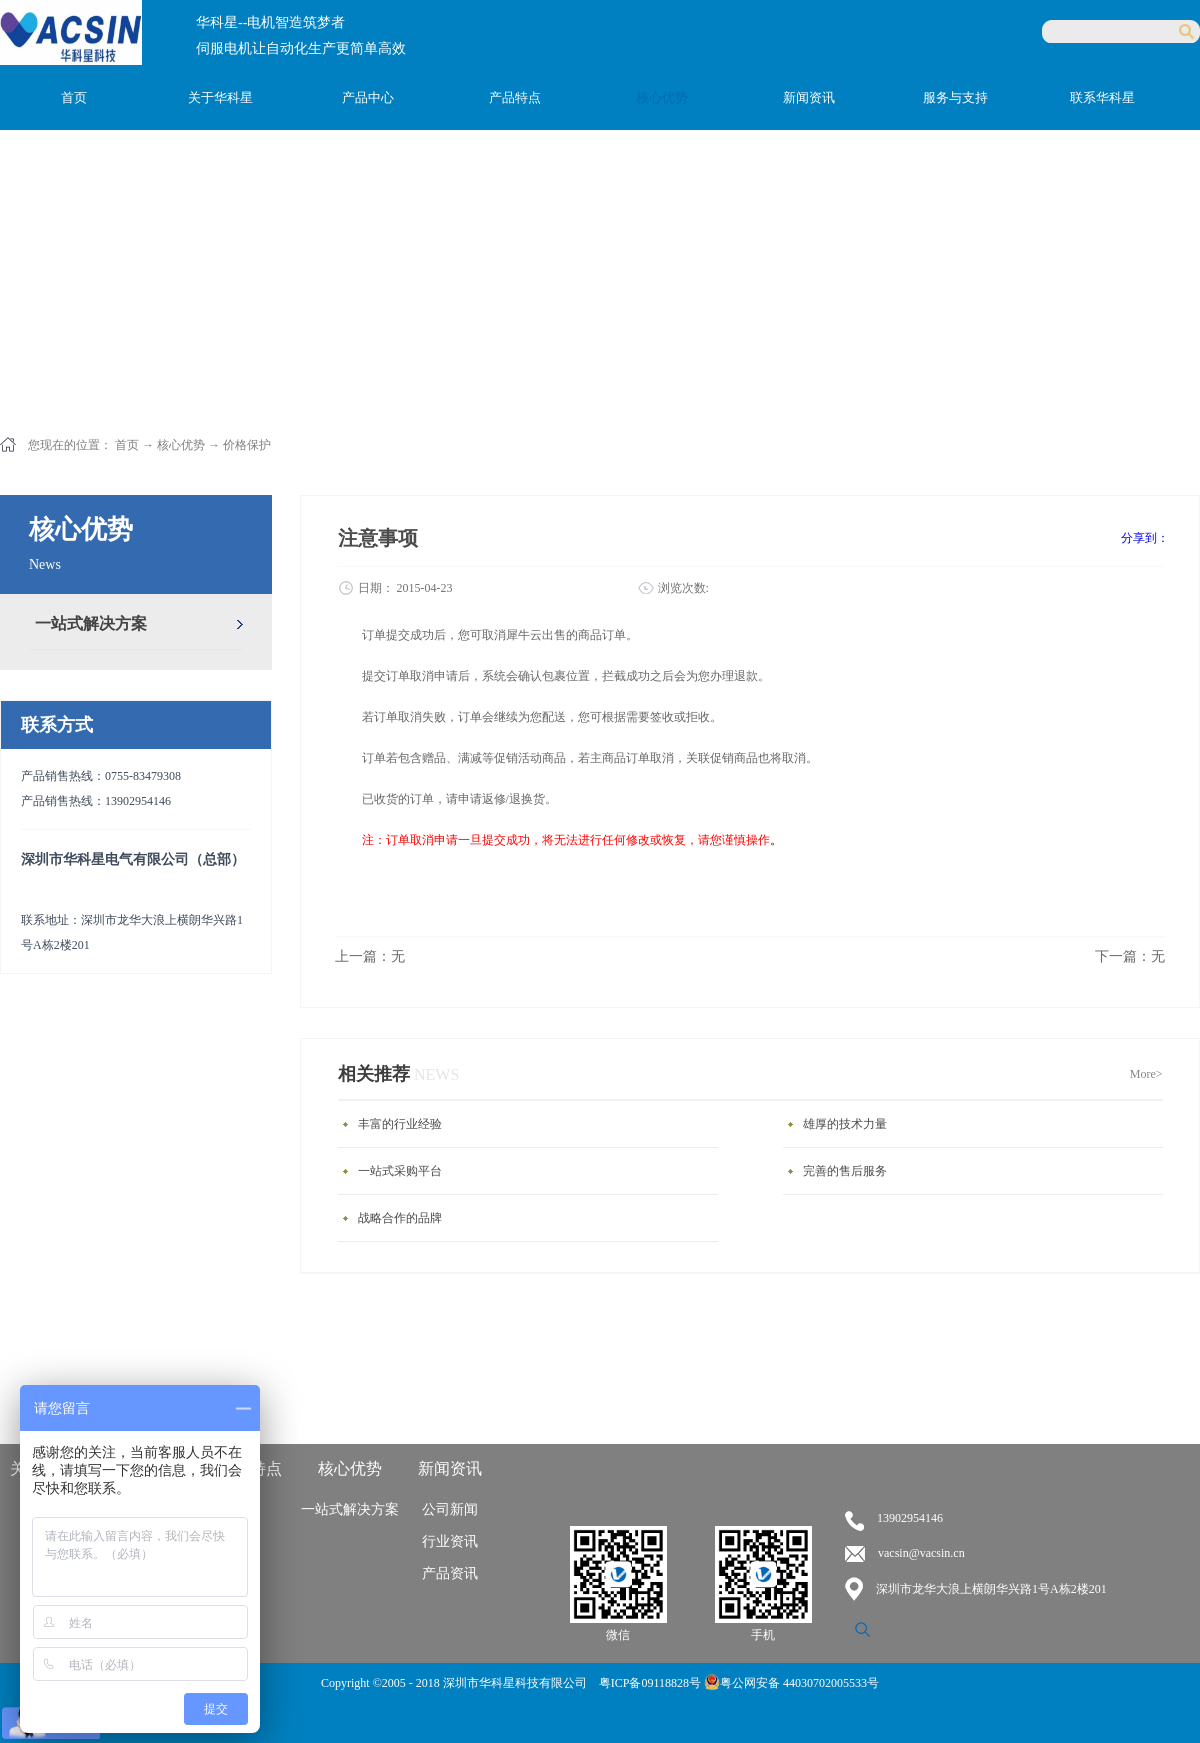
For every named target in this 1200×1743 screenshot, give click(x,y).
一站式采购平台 (400, 1171)
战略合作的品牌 (400, 1218)
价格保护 (247, 445)
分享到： (1145, 538)
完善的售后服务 (845, 1171)
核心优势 (181, 445)
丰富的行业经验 (400, 1124)
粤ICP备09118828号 (651, 1683)
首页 (74, 97)
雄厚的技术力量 (845, 1124)
